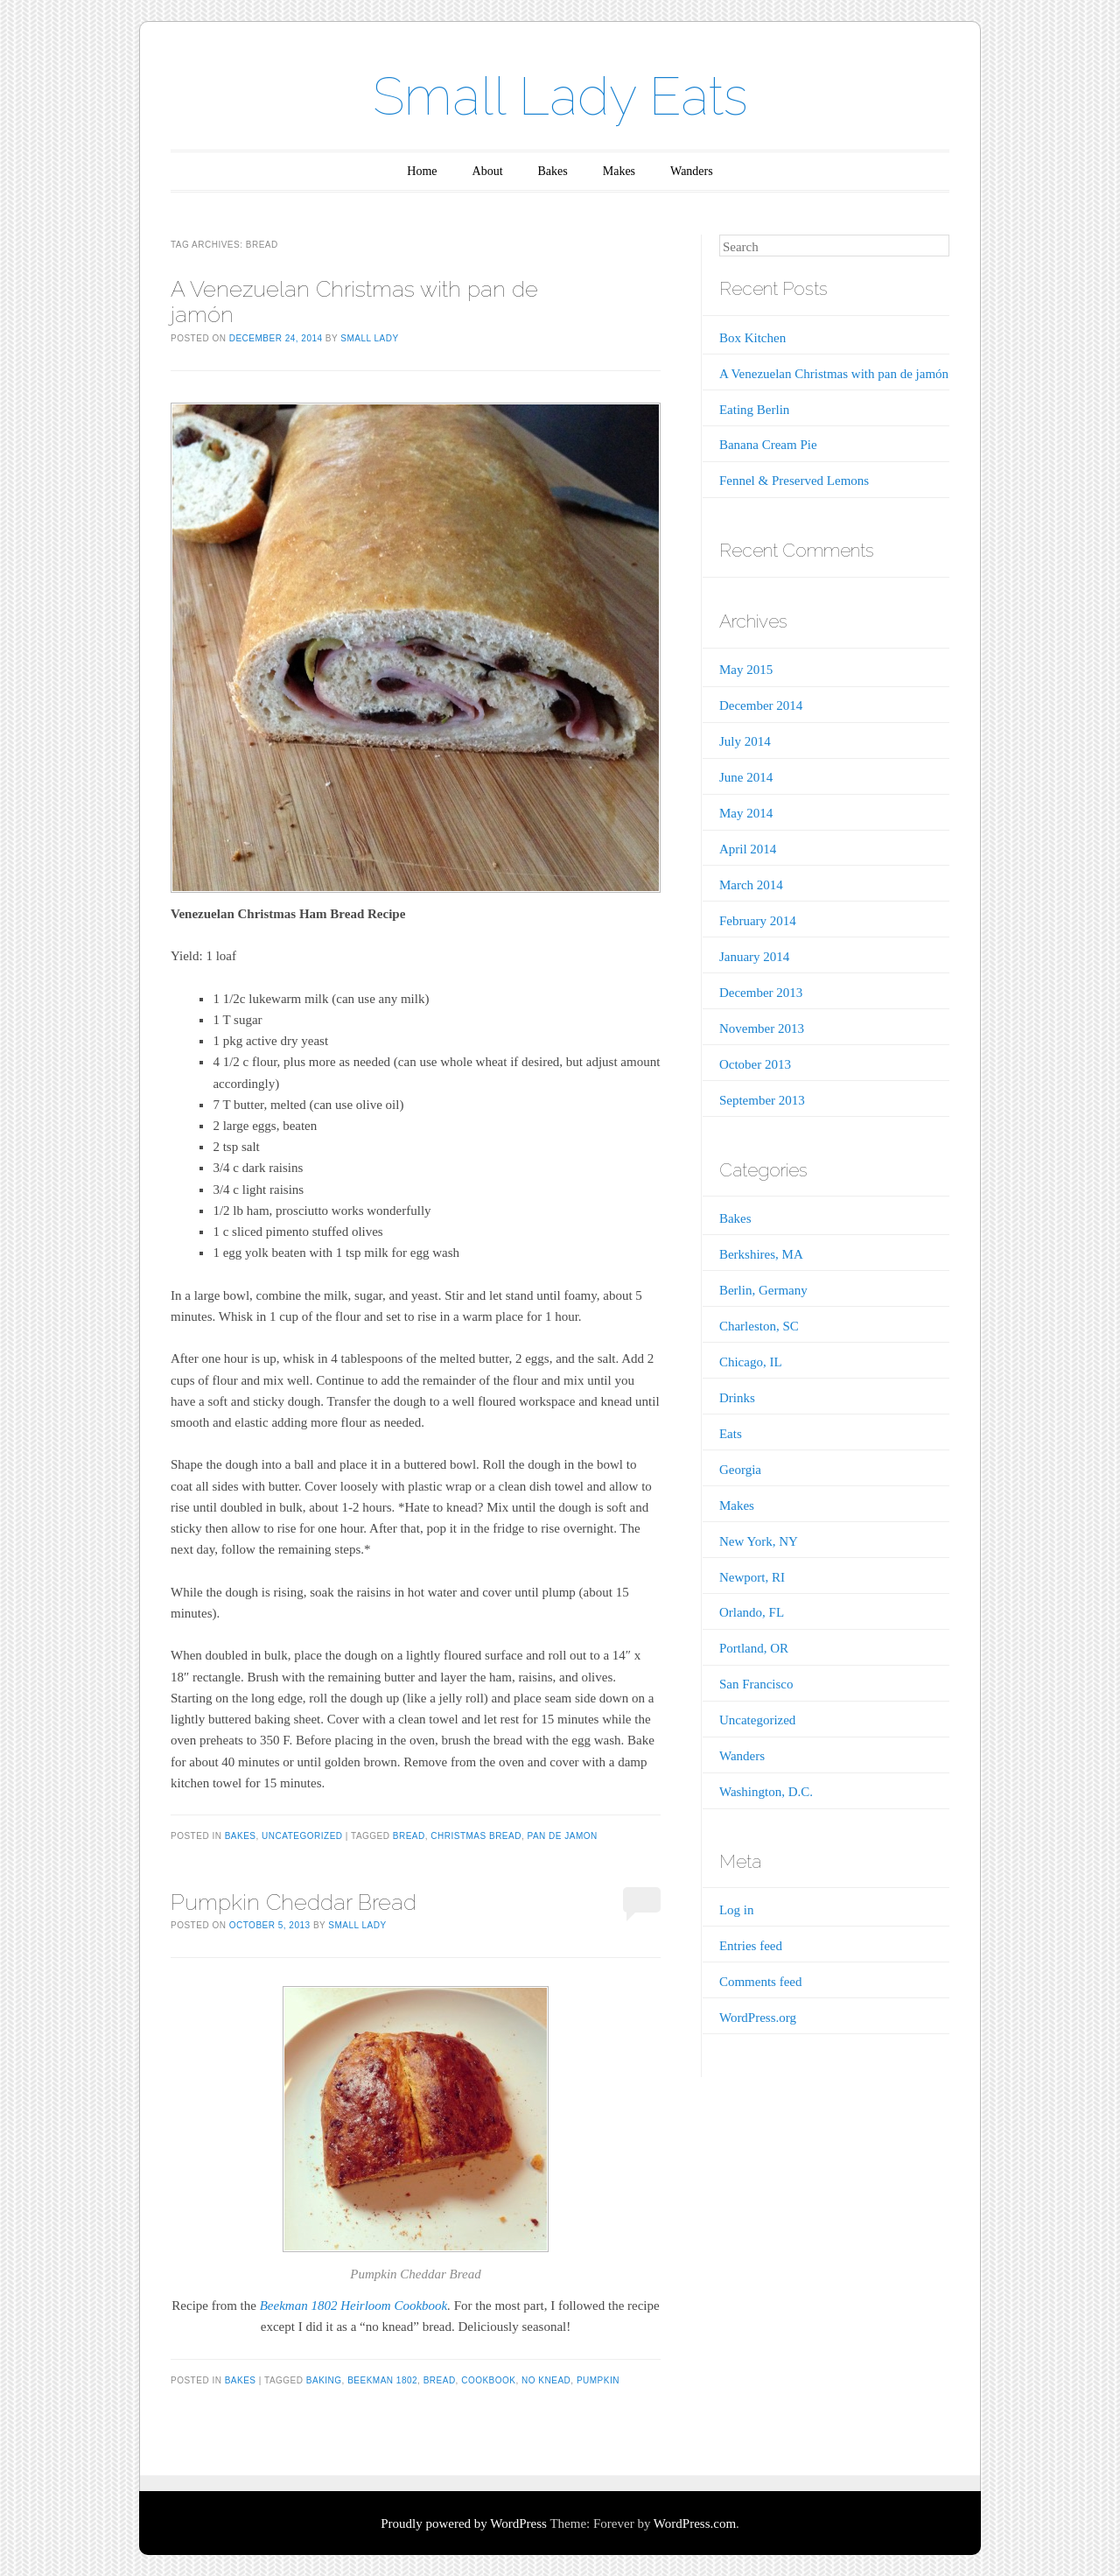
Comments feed (760, 1982)
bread (409, 1836)
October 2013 (755, 1064)
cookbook (488, 2380)
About (487, 171)
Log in (736, 1910)
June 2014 (746, 777)
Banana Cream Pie (768, 445)
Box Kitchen (752, 338)
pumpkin (598, 2380)
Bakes (553, 171)
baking (324, 2380)
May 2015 (746, 670)
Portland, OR (753, 1648)
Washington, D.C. (766, 1792)
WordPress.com (695, 2523)
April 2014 (747, 849)
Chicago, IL (750, 1362)
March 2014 (751, 885)
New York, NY (758, 1541)
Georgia (740, 1470)
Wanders (691, 171)
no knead (546, 2380)
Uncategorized (302, 1836)
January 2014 (754, 957)
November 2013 (761, 1028)
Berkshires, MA (761, 1254)
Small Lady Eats (560, 96)
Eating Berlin (754, 410)
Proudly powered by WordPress (464, 2523)
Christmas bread (476, 1836)
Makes (619, 171)
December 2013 (760, 993)
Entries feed (750, 1946)
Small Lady (369, 338)
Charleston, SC (759, 1326)
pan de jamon (563, 1836)
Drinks (737, 1398)
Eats (730, 1434)
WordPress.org (757, 2018)
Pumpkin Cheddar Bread (293, 1902)
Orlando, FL (751, 1612)
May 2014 (746, 813)
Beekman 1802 (382, 2380)
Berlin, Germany (763, 1290)
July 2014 (745, 741)
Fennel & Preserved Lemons (794, 481)
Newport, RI (752, 1577)
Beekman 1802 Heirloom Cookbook (354, 2306)
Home (422, 171)
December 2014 (760, 705)
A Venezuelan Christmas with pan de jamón (354, 301)
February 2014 (757, 921)
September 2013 (762, 1100)
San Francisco (756, 1684)
